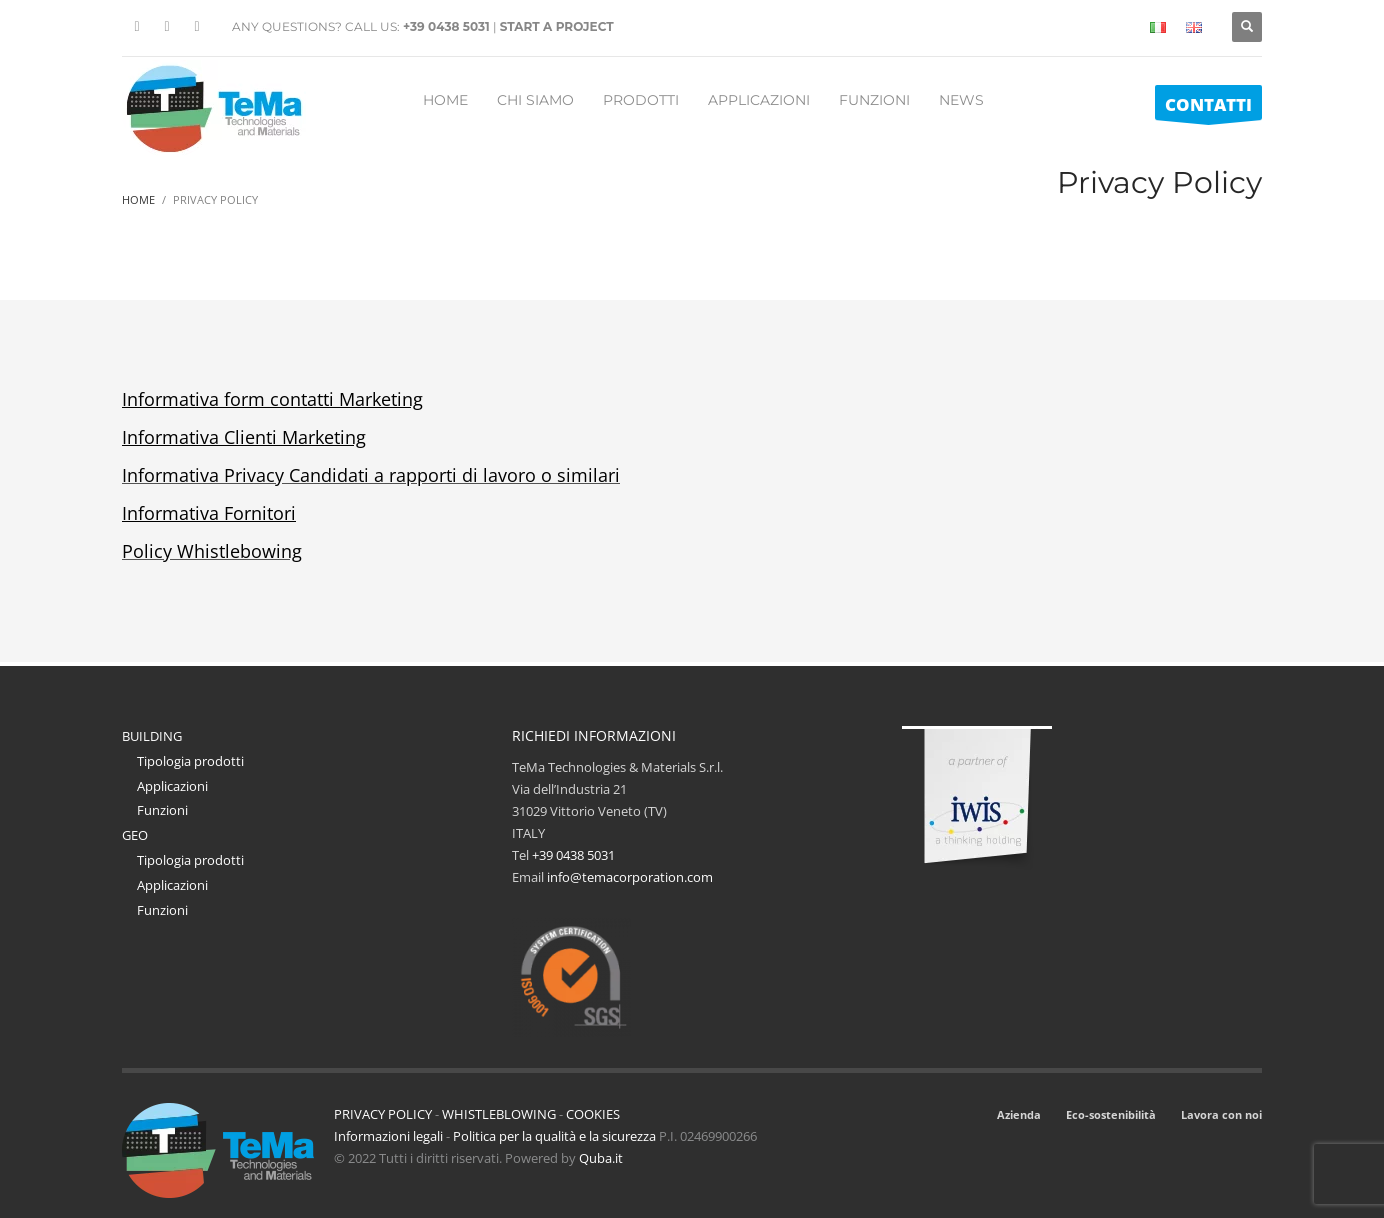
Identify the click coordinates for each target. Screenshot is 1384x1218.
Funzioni (162, 810)
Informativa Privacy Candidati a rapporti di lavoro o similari (371, 475)
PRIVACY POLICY (383, 1114)
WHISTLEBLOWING (499, 1114)
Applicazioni (172, 786)
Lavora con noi (1221, 1114)
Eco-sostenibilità (1111, 1114)
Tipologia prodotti (190, 761)
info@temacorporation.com (630, 877)
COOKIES (593, 1114)
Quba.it (601, 1158)
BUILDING (152, 736)
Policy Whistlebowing (212, 551)
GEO (135, 835)
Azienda (1019, 1114)
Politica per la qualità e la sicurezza (556, 1136)
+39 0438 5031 (446, 26)
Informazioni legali (388, 1136)
